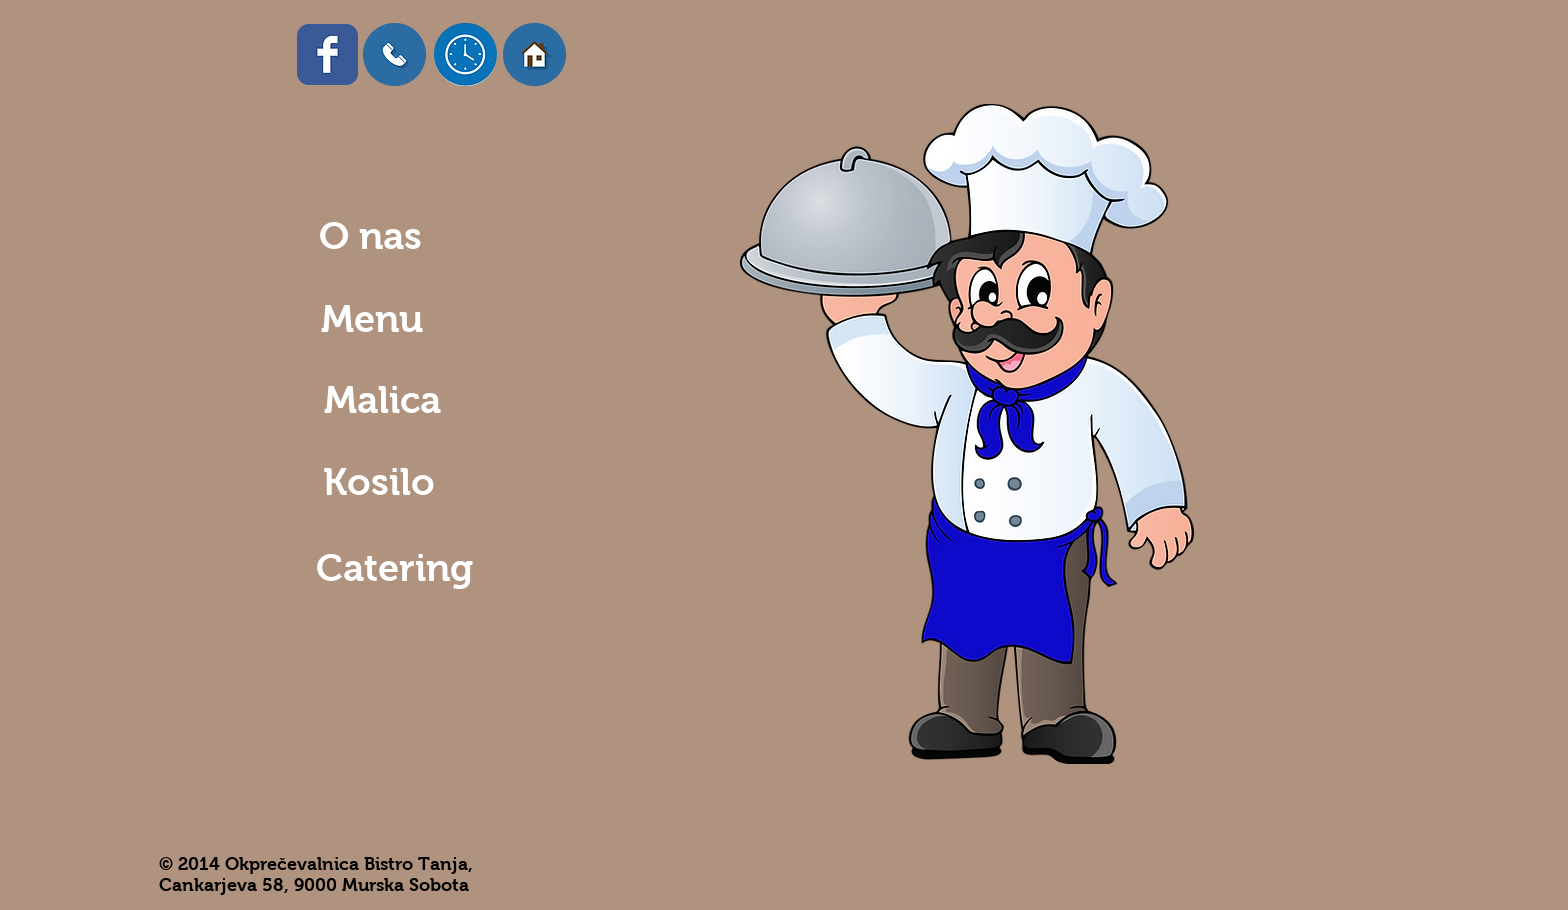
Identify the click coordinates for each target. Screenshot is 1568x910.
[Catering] (394, 568)
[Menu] (369, 319)
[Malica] (378, 400)
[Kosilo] (375, 482)
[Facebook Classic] (327, 54)
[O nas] (368, 236)
